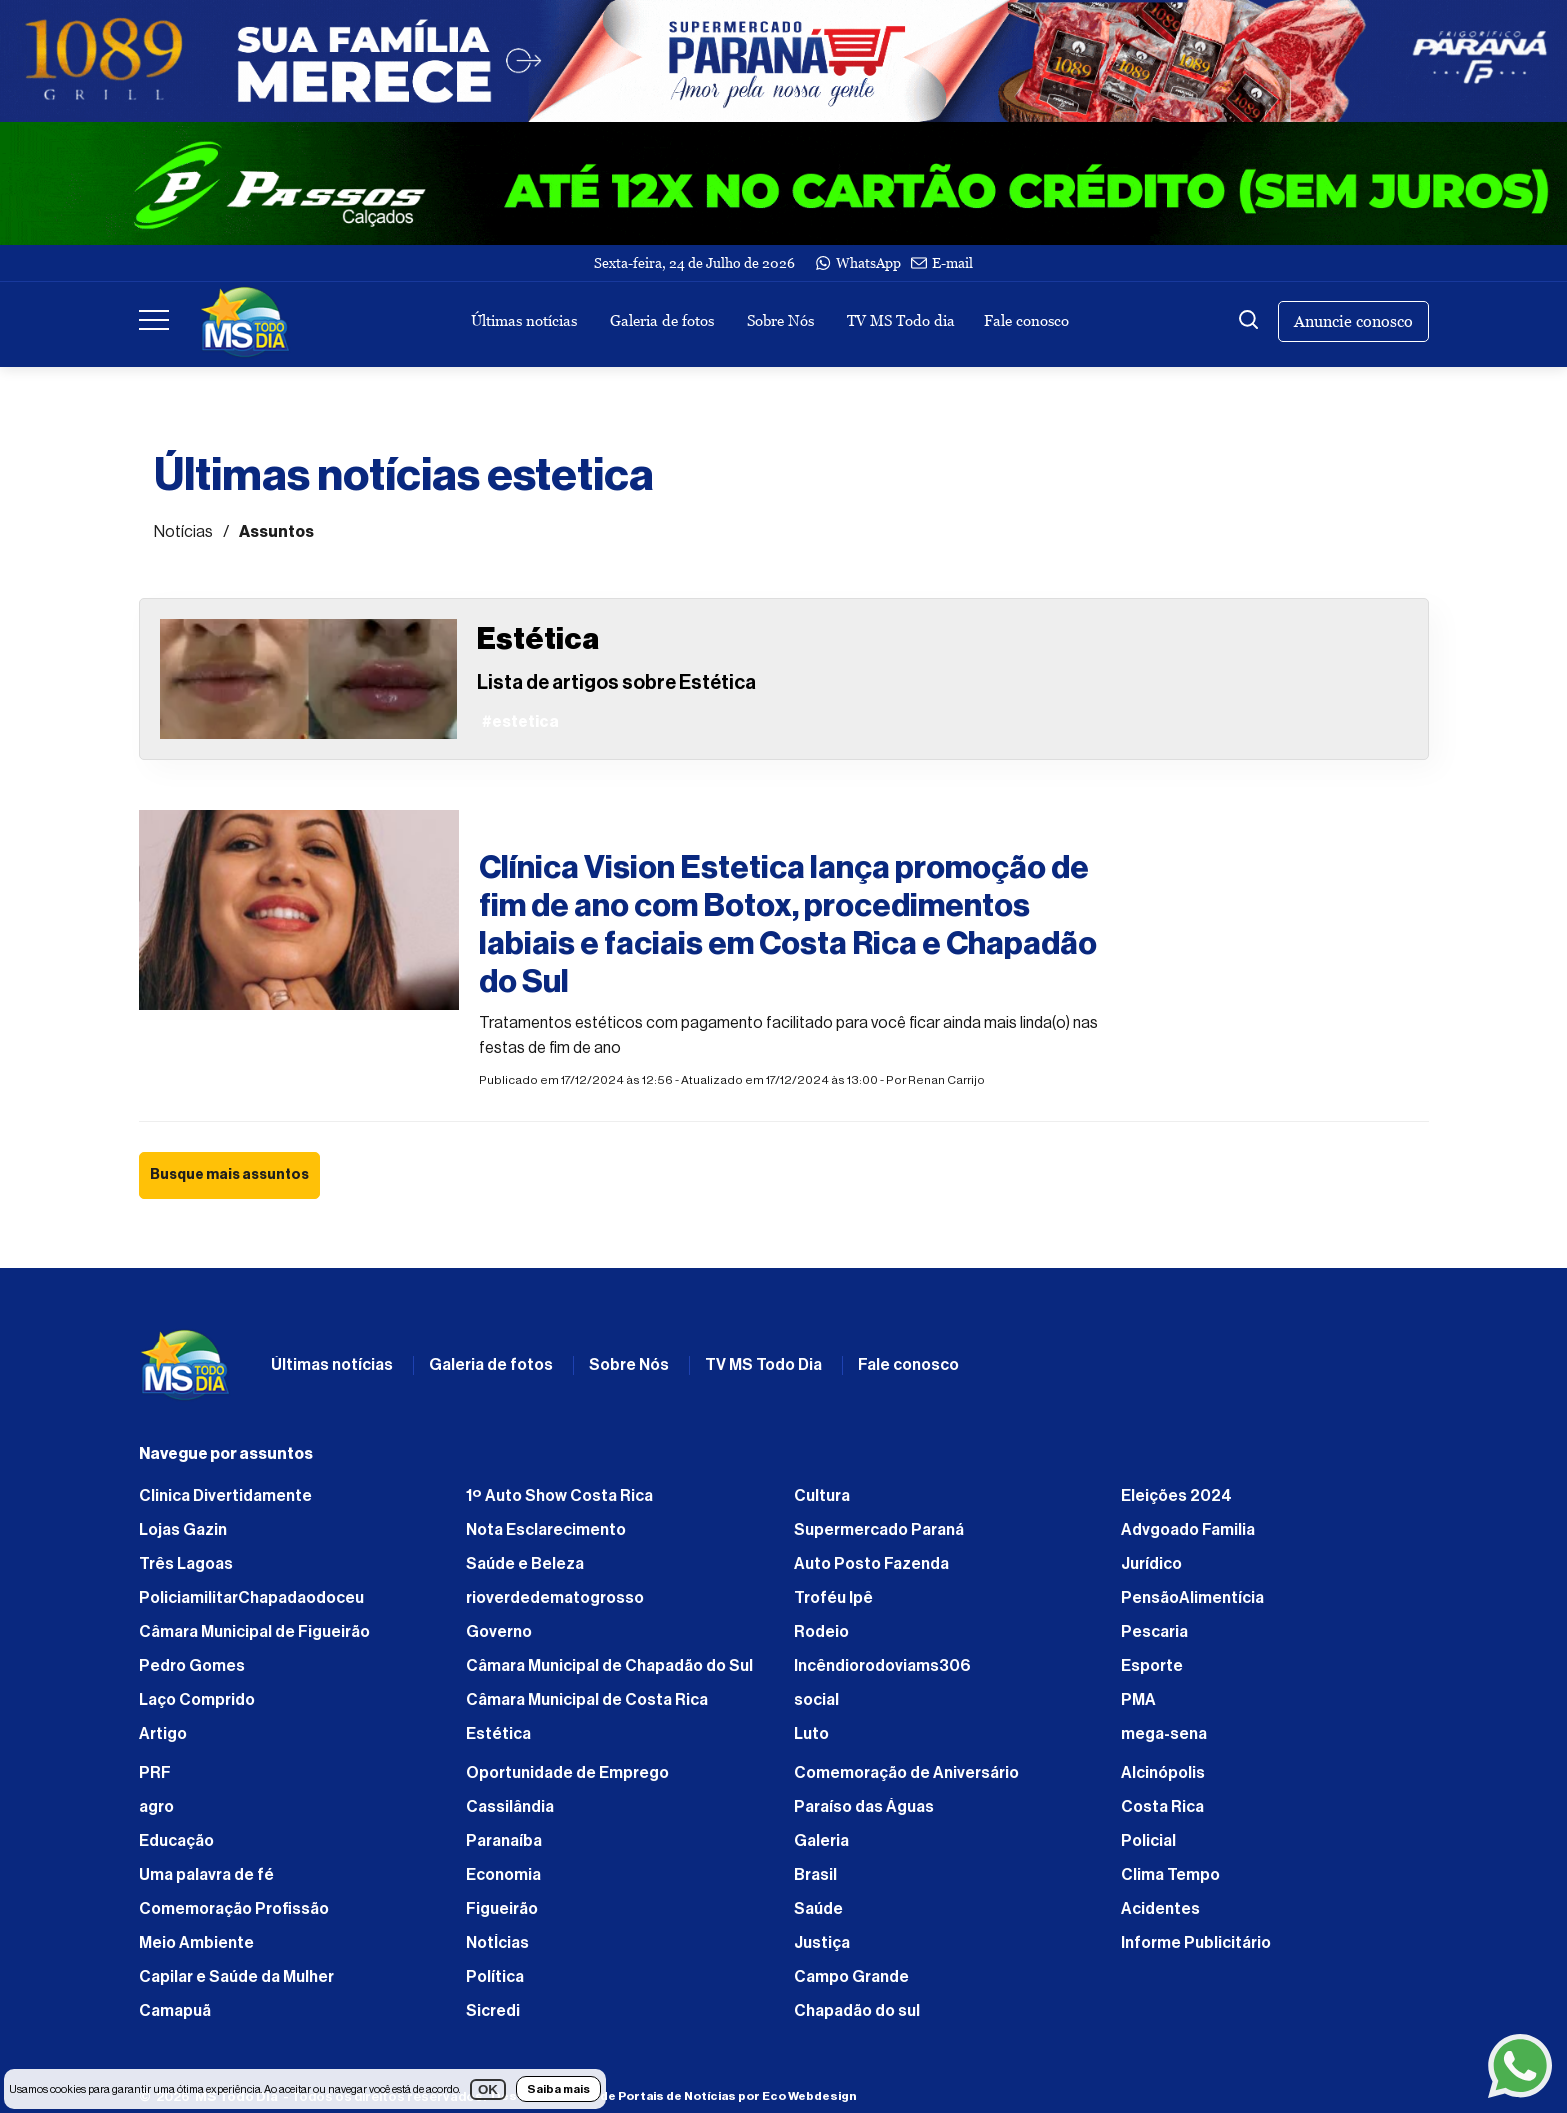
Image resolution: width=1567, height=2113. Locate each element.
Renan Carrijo (946, 1080)
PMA (1138, 1700)
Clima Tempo (1170, 1875)
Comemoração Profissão (234, 1909)
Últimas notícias (524, 320)
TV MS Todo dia (901, 320)
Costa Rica (1162, 1807)
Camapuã (175, 2011)
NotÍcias (497, 1943)
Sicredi (493, 2011)
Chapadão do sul (857, 2011)
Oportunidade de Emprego (567, 1773)
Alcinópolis (1163, 1773)
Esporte (1152, 1666)
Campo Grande (851, 1977)
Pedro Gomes (192, 1666)
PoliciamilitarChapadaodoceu (251, 1598)
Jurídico (1151, 1564)
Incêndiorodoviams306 (882, 1666)
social (816, 1700)
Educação (176, 1841)
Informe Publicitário (1196, 1943)
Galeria (821, 1841)
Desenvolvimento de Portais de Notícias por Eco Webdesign (673, 2096)
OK (488, 2089)
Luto (811, 1734)
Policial (1148, 1841)
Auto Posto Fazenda (871, 1564)
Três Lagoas (186, 1564)
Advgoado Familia (1188, 1530)
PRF (155, 1773)
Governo (499, 1632)
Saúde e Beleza (525, 1564)
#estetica (518, 825)
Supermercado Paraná (879, 1530)
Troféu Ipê (833, 1598)
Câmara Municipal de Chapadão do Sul (609, 1666)
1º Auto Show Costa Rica (559, 1496)
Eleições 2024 (1176, 1496)
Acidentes (1160, 1909)
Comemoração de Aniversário (906, 1773)
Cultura (822, 1496)
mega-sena (1164, 1734)
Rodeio (821, 1632)
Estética (498, 1734)
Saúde (818, 1909)
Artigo (163, 1734)
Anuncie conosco (1353, 321)
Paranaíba (504, 1841)
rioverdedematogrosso (555, 1598)
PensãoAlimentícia (1192, 1598)
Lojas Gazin (183, 1530)
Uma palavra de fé (206, 1875)
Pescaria (1154, 1632)
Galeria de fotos (662, 320)
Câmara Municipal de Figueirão (254, 1632)
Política (495, 1977)
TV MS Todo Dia (763, 1365)
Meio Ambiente (196, 1943)
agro (156, 1807)
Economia (503, 1875)
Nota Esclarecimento (546, 1530)
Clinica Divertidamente (225, 1496)
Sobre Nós (780, 320)
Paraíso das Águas (864, 1807)
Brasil (815, 1875)
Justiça (822, 1943)
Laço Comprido (197, 1700)
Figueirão (502, 1909)
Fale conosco (1026, 320)
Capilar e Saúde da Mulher (236, 1977)
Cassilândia (510, 1807)
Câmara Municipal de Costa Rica (587, 1700)
